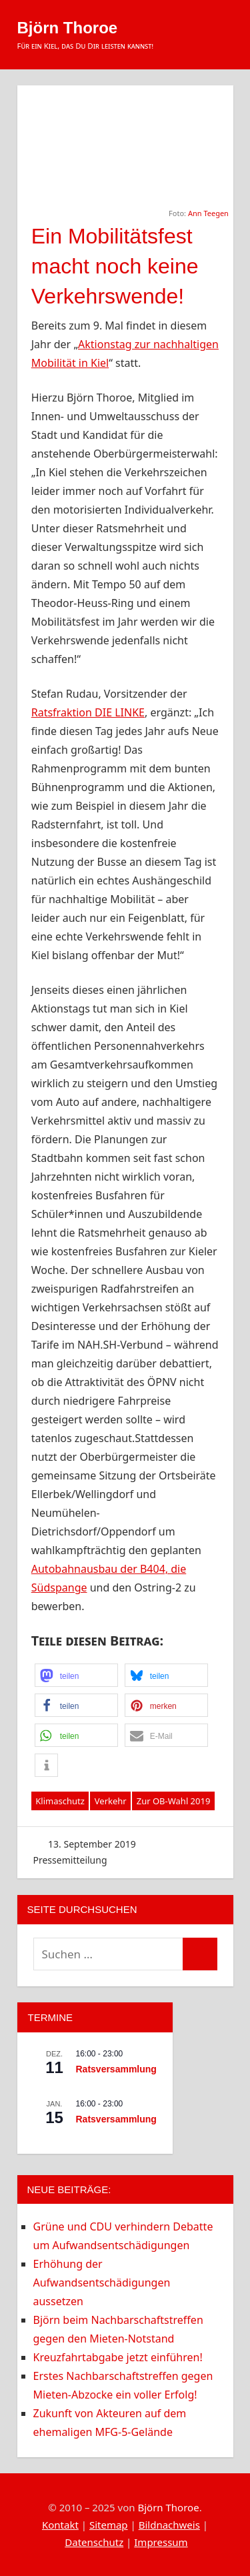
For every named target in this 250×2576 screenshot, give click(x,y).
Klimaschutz (60, 1801)
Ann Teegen (208, 213)
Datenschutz (94, 2542)
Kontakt (60, 2524)
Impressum (160, 2542)
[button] (76, 1675)
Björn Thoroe (67, 28)
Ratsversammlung (116, 2069)
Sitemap (108, 2524)
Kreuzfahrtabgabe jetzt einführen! (118, 2357)
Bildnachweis (169, 2524)
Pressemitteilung (70, 1860)
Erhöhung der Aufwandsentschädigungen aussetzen (102, 2283)
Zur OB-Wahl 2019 (174, 1801)
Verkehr (111, 1801)
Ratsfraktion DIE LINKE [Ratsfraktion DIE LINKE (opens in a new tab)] (88, 712)
